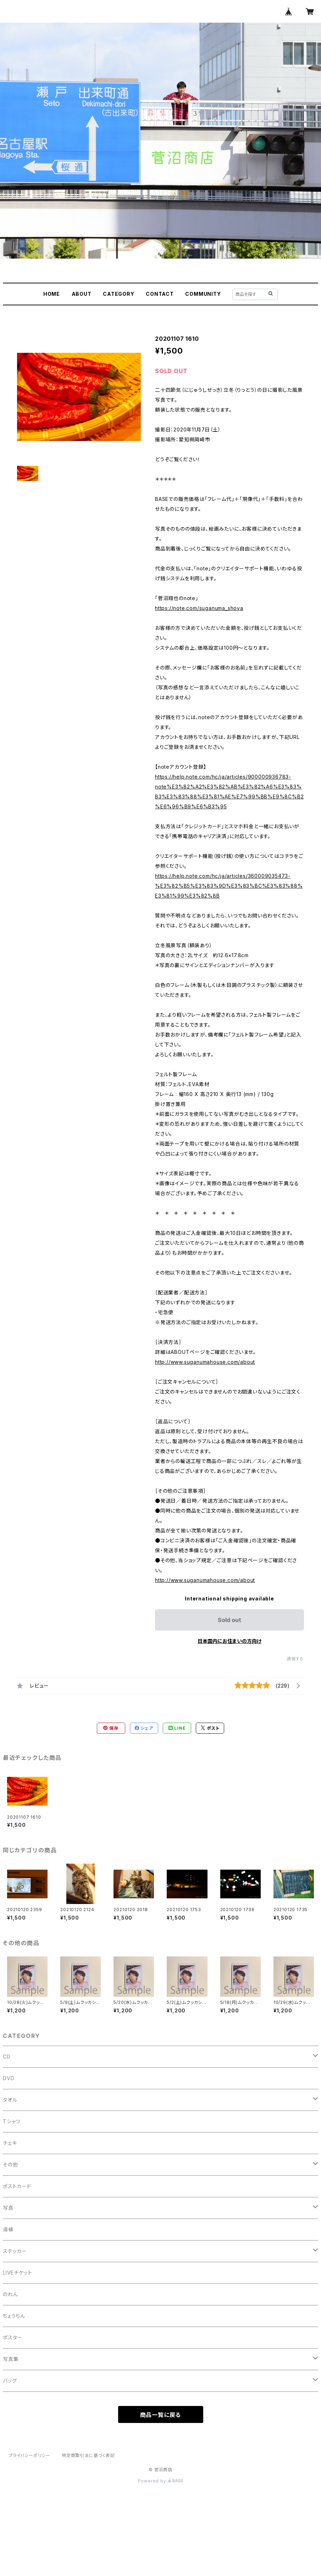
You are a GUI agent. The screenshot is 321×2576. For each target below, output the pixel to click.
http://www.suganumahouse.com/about (205, 1362)
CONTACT (160, 294)
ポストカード (17, 2186)
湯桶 (8, 2229)
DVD (8, 2078)
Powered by (160, 2481)
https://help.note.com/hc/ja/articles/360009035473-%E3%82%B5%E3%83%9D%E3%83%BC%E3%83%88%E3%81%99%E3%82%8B (229, 886)
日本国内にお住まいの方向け (229, 1641)
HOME (51, 294)
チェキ (10, 2143)
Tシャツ (12, 2121)
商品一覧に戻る (160, 2414)
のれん (10, 2294)
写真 (8, 2208)
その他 (10, 2165)
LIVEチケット (17, 2273)
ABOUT (82, 294)
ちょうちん (14, 2316)
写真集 (10, 2359)
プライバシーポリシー (29, 2455)
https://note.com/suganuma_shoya (199, 608)
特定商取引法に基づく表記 (88, 2455)
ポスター (12, 2337)
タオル (10, 2100)
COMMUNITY (203, 294)
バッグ (10, 2381)
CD (7, 2057)
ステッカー (15, 2251)
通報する (295, 1658)
